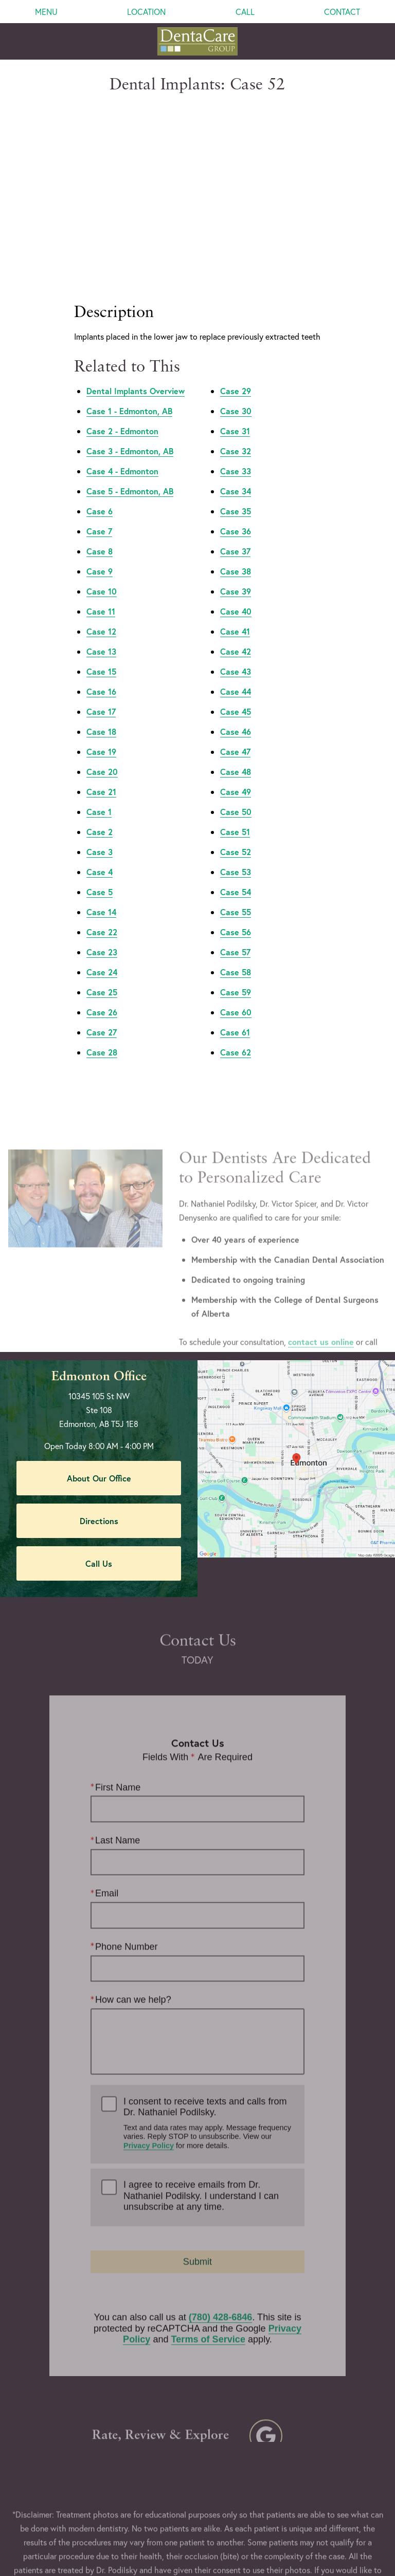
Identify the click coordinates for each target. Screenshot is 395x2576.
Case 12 (101, 573)
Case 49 (235, 733)
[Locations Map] (296, 1399)
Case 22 (101, 873)
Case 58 (235, 914)
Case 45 (235, 653)
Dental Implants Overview (135, 332)
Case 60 (236, 954)
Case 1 (99, 753)
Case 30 (236, 352)
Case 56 (235, 873)
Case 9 (99, 513)
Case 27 (101, 974)
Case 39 (235, 533)
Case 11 (100, 553)
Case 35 (235, 453)
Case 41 (235, 573)
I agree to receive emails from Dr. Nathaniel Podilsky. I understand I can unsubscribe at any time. (201, 2172)
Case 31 (235, 372)
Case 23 (101, 893)
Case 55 (235, 853)
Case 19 (101, 693)
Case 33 (235, 412)
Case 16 (101, 633)
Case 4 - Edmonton (122, 412)
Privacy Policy (148, 2121)
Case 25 (101, 934)
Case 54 (235, 833)
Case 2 (99, 773)
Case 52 (235, 793)
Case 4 (99, 813)
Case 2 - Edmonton (122, 372)
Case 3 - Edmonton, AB (129, 392)
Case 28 (101, 994)
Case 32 (235, 392)
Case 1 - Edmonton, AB (129, 352)
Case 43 (235, 613)
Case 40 (236, 553)
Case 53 (235, 813)
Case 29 (235, 332)
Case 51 (235, 773)
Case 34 (235, 433)
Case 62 (235, 994)
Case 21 (101, 733)
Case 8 (99, 493)
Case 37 (235, 493)
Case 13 (101, 593)
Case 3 (99, 793)
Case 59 (235, 934)
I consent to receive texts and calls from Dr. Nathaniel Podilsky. (208, 2099)
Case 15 (101, 613)
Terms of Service (208, 2315)
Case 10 (101, 533)
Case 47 (235, 693)
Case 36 (235, 473)
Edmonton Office (99, 1318)
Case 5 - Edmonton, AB (129, 433)
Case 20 (102, 713)
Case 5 (99, 833)
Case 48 (235, 713)
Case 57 (235, 893)
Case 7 (99, 473)
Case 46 (235, 673)
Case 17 (101, 653)
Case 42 (235, 593)
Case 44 (235, 633)
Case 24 (101, 914)
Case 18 (101, 673)
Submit (197, 2238)
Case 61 (235, 974)
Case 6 (99, 453)
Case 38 (235, 513)
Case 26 (101, 954)
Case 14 (101, 853)
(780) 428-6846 (221, 2293)
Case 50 (236, 753)
